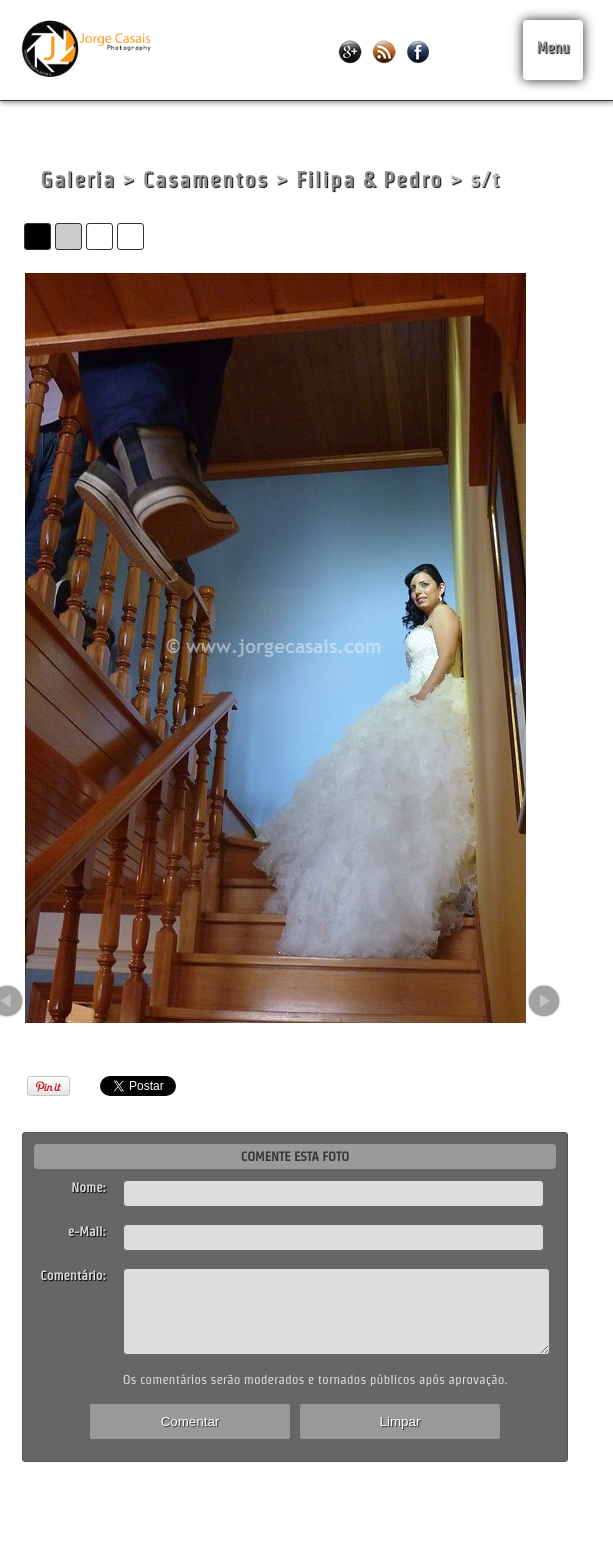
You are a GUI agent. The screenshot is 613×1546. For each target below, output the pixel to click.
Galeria (77, 179)
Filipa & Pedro (369, 179)
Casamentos (206, 179)
